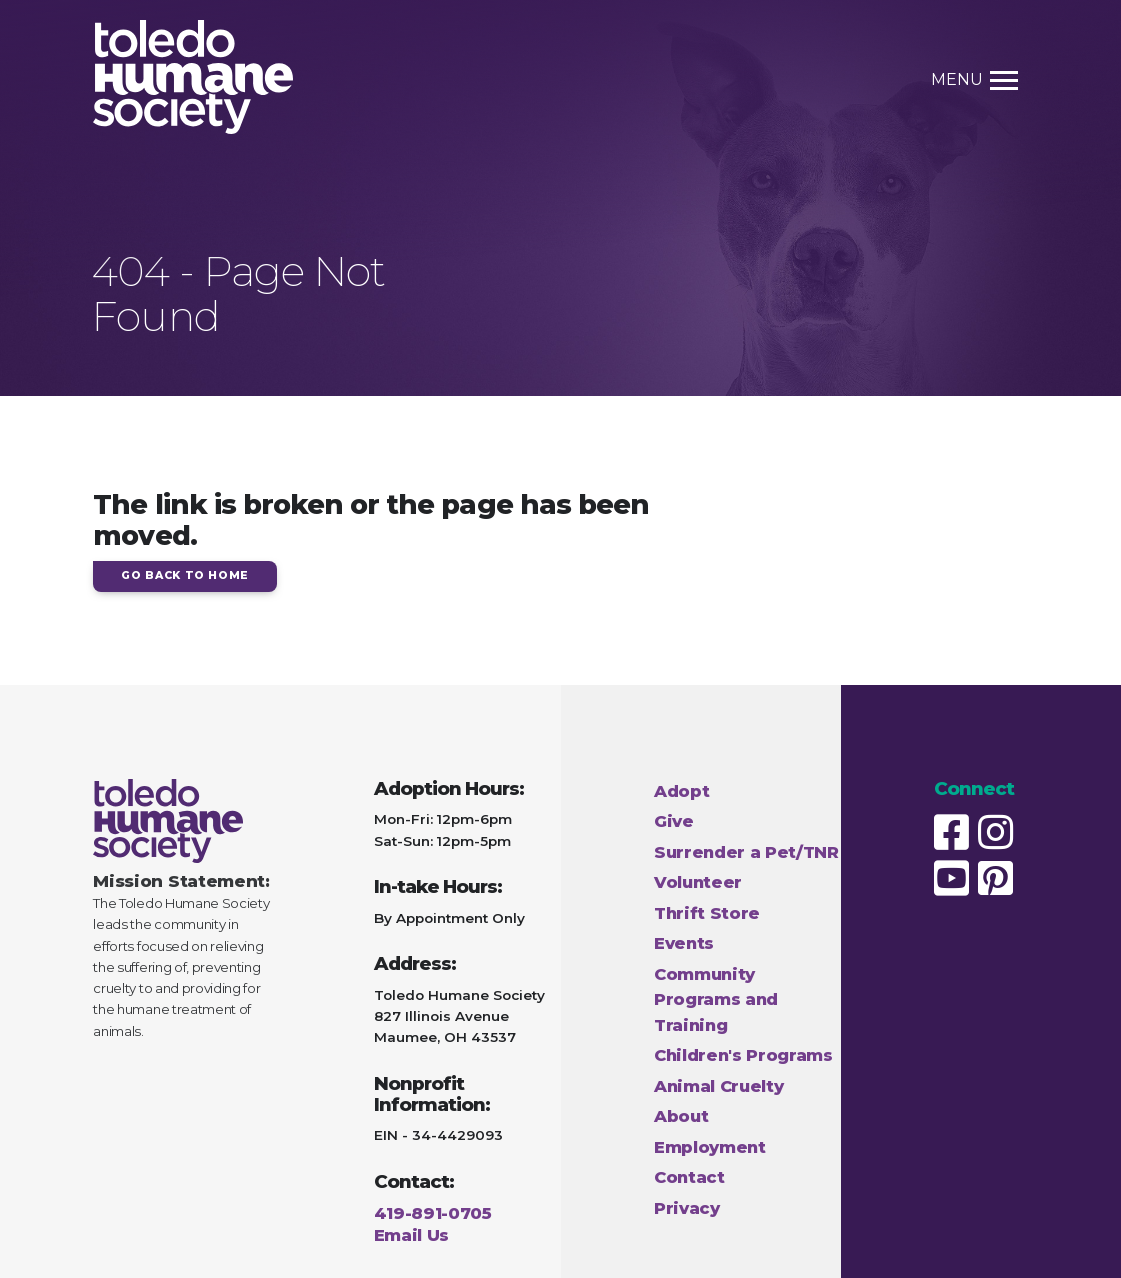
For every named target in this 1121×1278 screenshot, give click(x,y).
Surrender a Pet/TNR (746, 852)
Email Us (411, 1235)
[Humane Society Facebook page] (954, 832)
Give (674, 821)
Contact (689, 1177)
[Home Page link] (193, 80)
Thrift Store (707, 913)
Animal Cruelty (719, 1086)
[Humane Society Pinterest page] (998, 878)
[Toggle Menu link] (995, 81)
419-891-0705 (433, 1213)
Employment (710, 1147)
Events (684, 943)
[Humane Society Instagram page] (998, 832)
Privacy (687, 1208)
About (681, 1116)
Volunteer (698, 882)
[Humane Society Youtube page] (954, 878)
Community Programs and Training (716, 999)
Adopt (681, 791)
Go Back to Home (185, 575)
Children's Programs (743, 1055)
